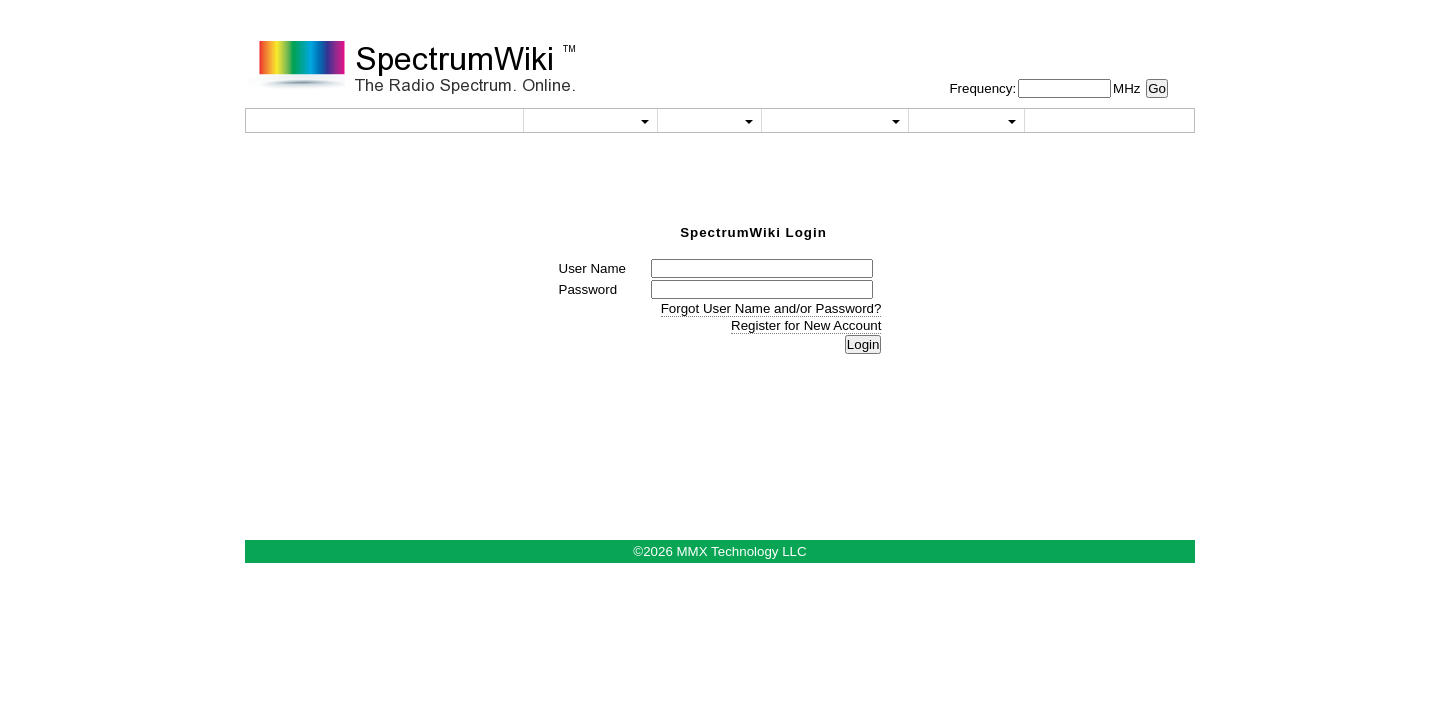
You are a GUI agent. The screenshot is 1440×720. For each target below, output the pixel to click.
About (966, 120)
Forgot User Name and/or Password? (771, 308)
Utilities (591, 120)
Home (469, 120)
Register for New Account (806, 325)
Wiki (709, 120)
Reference (835, 120)
